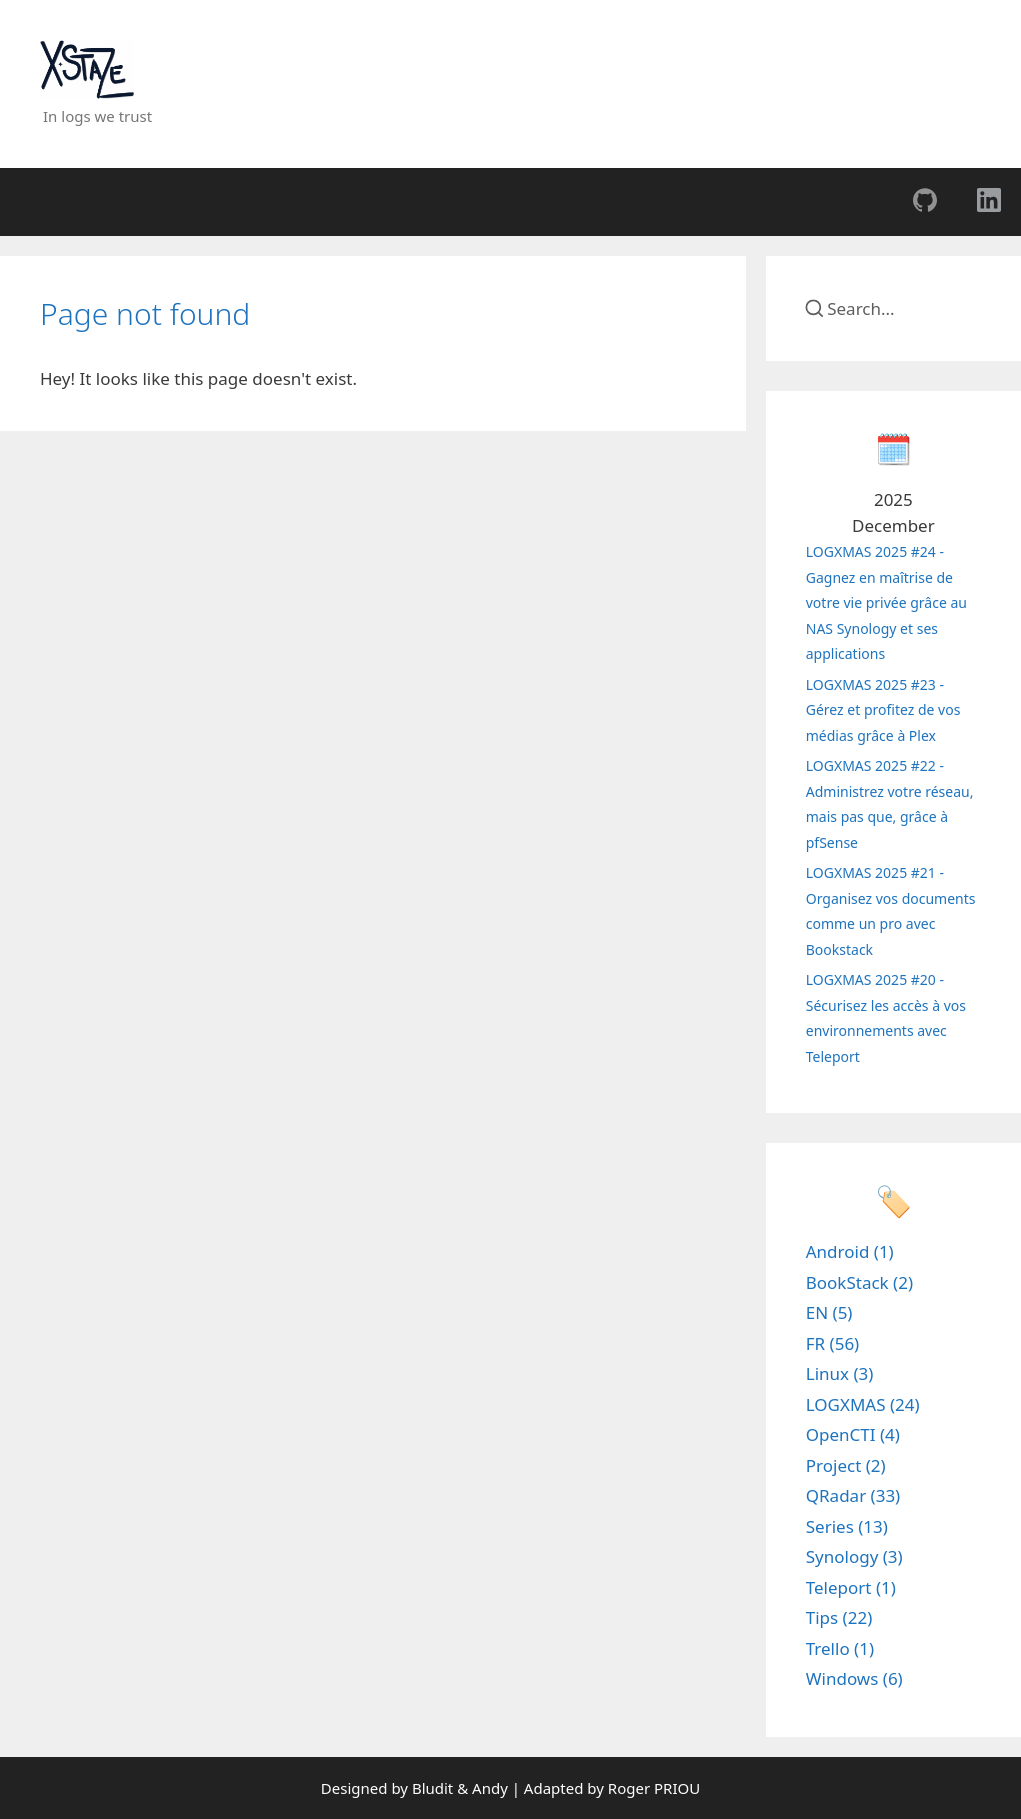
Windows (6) (854, 1678)
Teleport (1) (851, 1587)
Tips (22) (839, 1617)
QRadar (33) (853, 1495)
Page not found (145, 313)
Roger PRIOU (654, 1788)
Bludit (432, 1788)
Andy (490, 1788)
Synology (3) (854, 1556)
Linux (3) (840, 1373)
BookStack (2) (859, 1282)
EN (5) (829, 1312)
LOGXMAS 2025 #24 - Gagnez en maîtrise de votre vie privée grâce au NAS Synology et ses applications (886, 602)
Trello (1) (840, 1648)
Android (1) (850, 1251)
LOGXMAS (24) (863, 1404)
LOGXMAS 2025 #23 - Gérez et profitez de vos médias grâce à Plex (883, 710)
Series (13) (847, 1526)
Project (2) (846, 1465)
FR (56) (832, 1343)
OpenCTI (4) (853, 1434)
